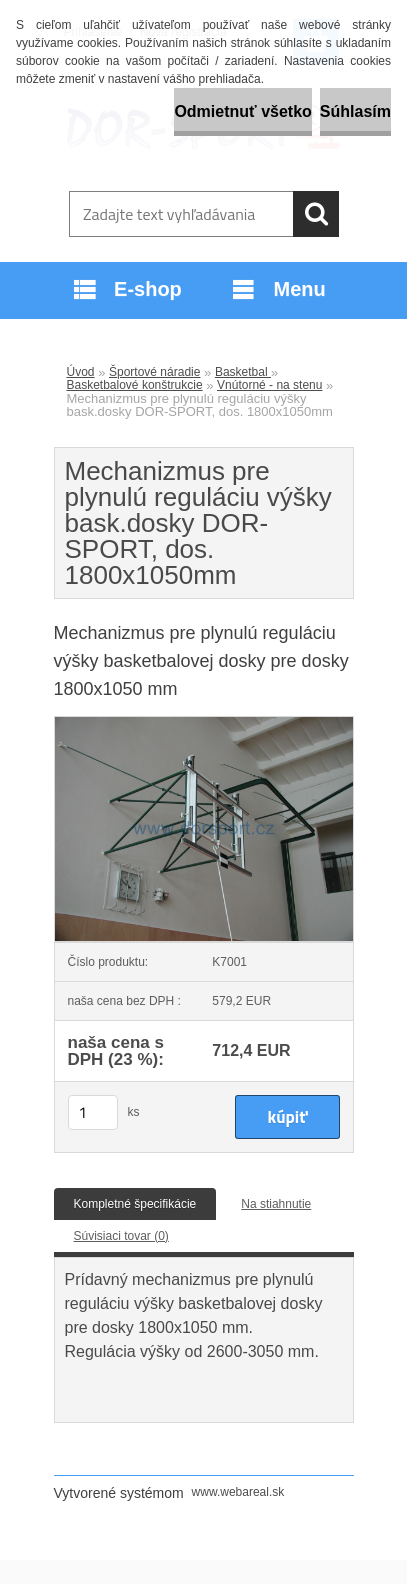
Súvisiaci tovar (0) (121, 1236)
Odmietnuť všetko (242, 111)
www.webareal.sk (238, 1492)
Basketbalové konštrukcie (135, 385)
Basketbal (243, 372)
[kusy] (93, 1112)
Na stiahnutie (276, 1204)
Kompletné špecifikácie (135, 1204)
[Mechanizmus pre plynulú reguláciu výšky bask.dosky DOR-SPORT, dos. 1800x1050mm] (204, 723)
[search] (316, 214)
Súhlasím (355, 111)
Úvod (81, 372)
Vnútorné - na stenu (269, 385)
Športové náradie (154, 372)
